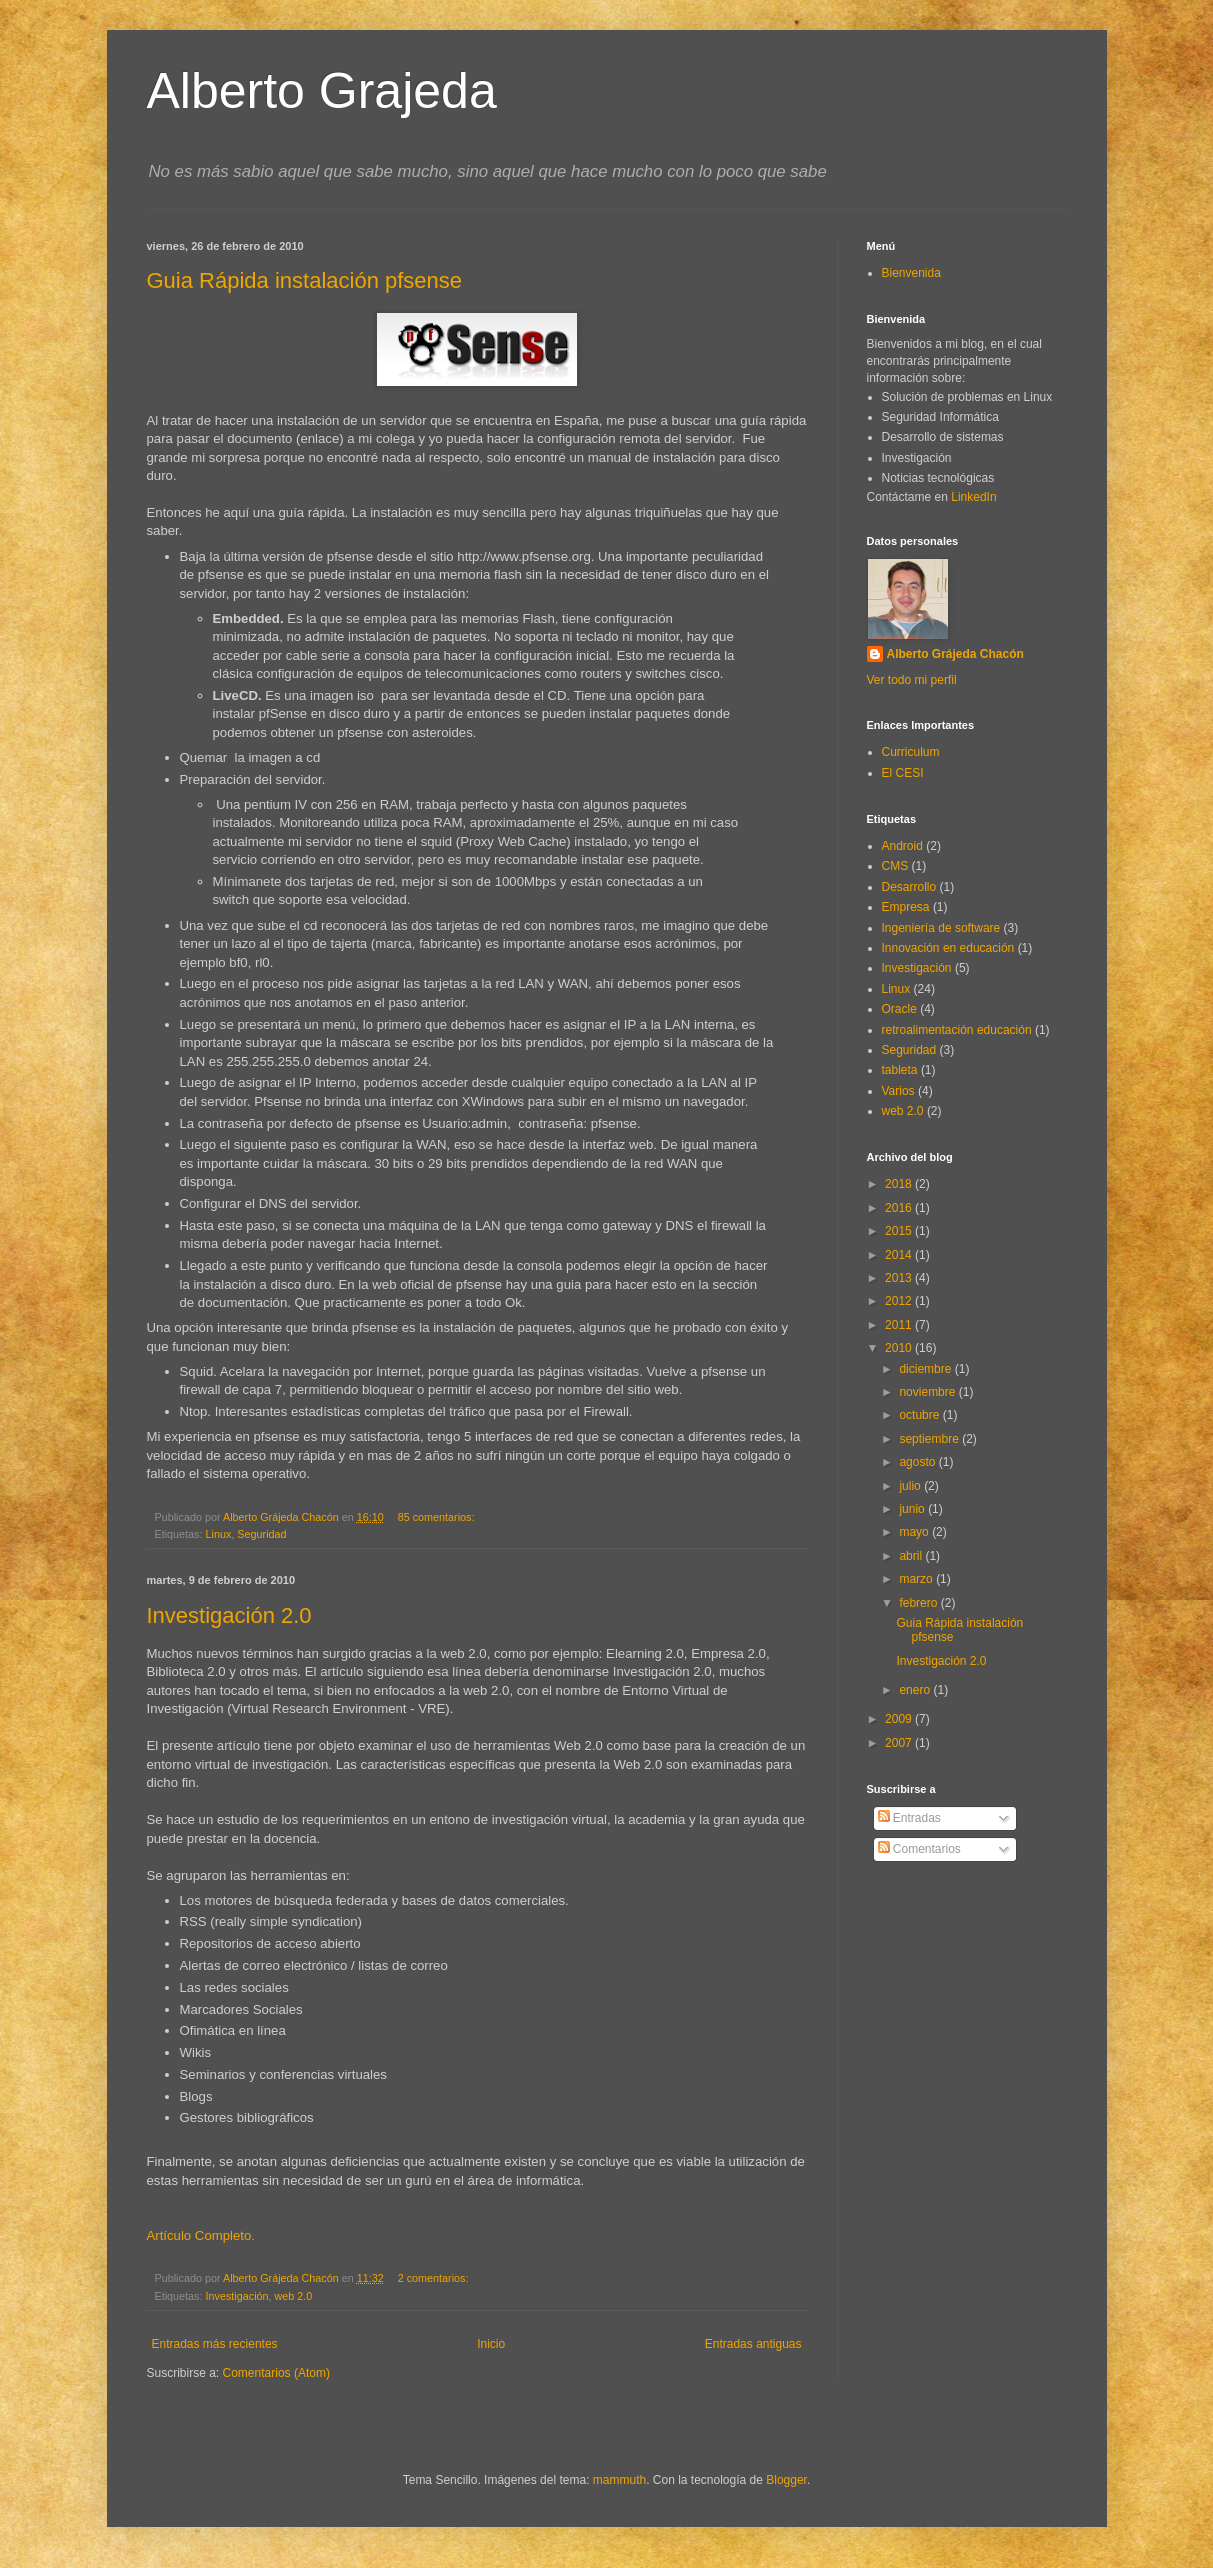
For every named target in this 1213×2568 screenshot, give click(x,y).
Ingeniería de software (941, 928)
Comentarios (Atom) (276, 2373)
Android (902, 846)
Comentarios (919, 1849)
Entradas (909, 1818)
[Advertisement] (957, 1973)
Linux (219, 1534)
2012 (900, 1301)
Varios (898, 1091)
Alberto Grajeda (322, 91)
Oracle (899, 1009)
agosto (918, 1462)
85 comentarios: (438, 1517)
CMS (895, 866)
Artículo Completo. (201, 2235)
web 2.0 (294, 2296)
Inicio (491, 2344)
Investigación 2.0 (229, 1615)
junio (913, 1509)
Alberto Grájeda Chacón (955, 654)
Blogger (786, 2480)
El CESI (903, 773)
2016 (900, 1208)
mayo (915, 1532)
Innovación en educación (948, 948)
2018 (900, 1184)
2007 (900, 1743)
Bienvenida (911, 273)
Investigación (237, 2296)
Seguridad (261, 1534)
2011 (900, 1325)
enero (916, 1690)
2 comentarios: (435, 2278)
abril (912, 1556)
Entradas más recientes (215, 2344)
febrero (919, 1603)
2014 (900, 1255)
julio (911, 1486)
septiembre (930, 1439)
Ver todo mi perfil (912, 680)
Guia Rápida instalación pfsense (305, 280)
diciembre (926, 1369)
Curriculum (911, 752)
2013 (900, 1278)
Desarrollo (909, 887)
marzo (917, 1579)
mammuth (619, 2480)
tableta (900, 1070)
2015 (900, 1231)
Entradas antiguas (753, 2344)
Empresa (906, 907)
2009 (900, 1719)
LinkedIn (973, 497)
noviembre (928, 1392)
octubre (920, 1415)
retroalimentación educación (957, 1030)
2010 (900, 1348)
